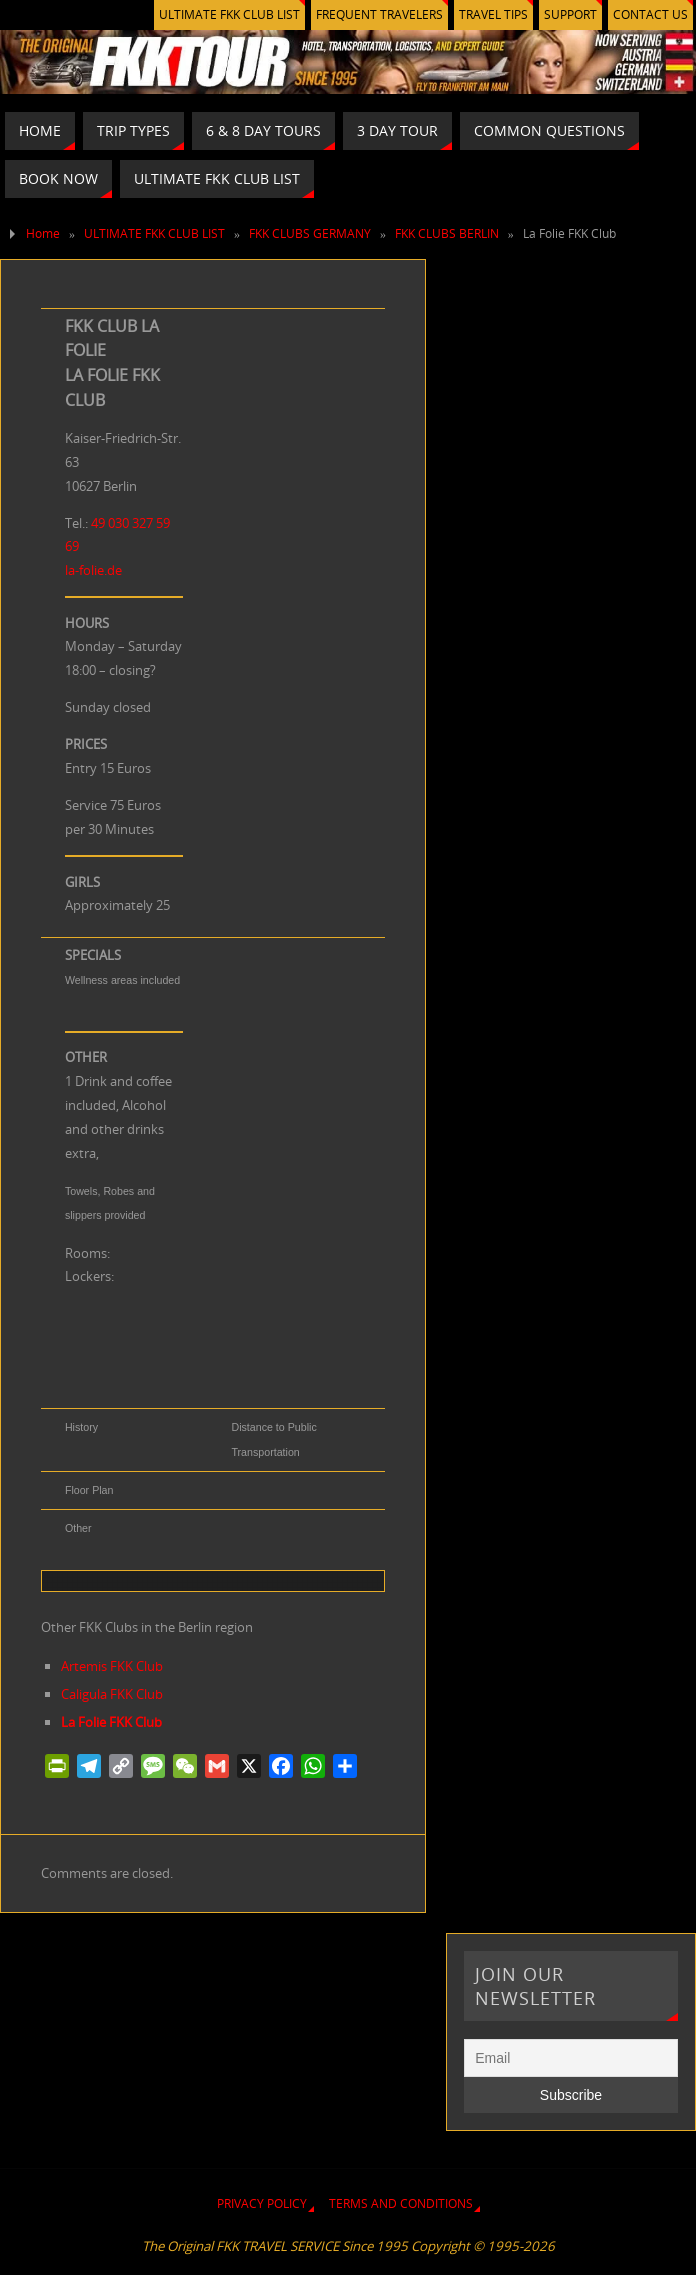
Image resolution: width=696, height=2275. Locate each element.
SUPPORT (570, 14)
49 (99, 523)
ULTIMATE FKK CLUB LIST (229, 14)
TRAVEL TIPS (493, 14)
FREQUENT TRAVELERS (379, 14)
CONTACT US (650, 14)
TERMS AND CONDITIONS (401, 2203)
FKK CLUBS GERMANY (310, 233)
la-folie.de (93, 570)
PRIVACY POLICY (262, 2203)
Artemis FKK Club (112, 1666)
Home (43, 233)
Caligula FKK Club (112, 1694)
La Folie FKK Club (111, 1722)
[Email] (570, 2058)
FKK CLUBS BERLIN (447, 233)
